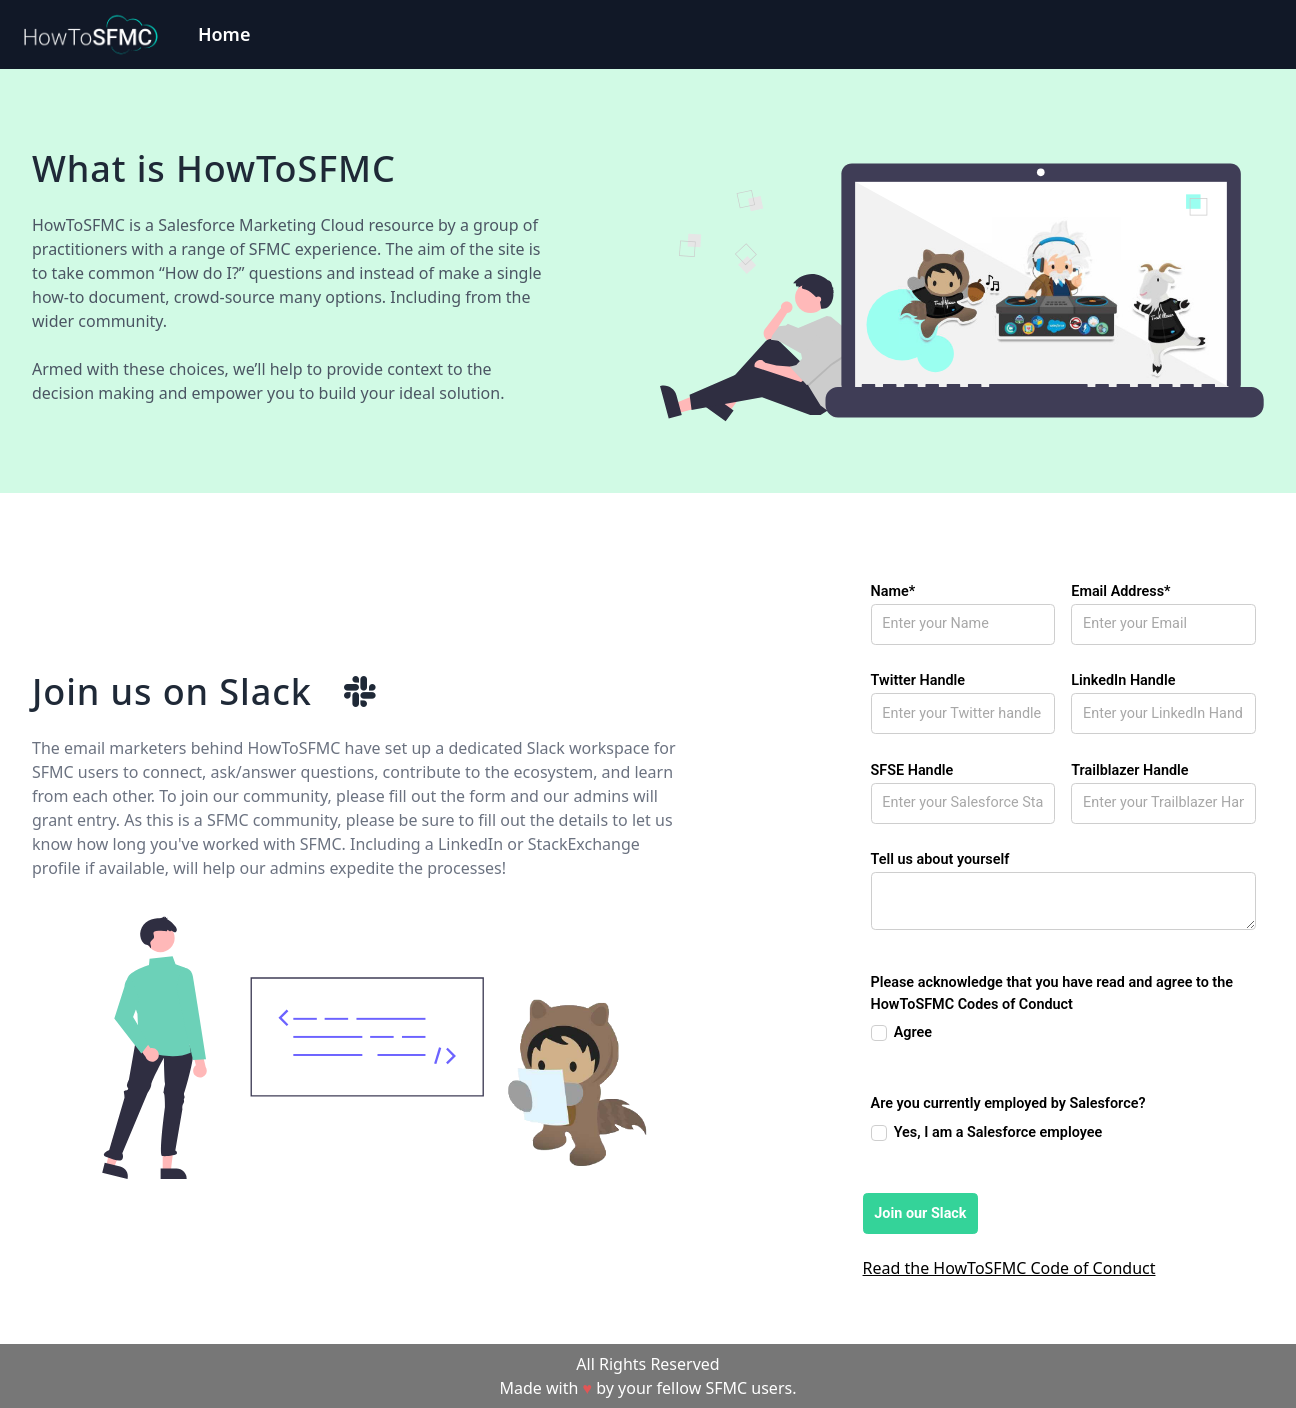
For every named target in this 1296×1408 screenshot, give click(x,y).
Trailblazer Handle (1129, 770)
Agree (913, 1032)
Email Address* (1120, 591)
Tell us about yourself (940, 859)
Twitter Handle (918, 680)
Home (224, 34)
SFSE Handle (912, 770)
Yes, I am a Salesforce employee (998, 1132)
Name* (893, 591)
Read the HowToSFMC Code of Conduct (1009, 1268)
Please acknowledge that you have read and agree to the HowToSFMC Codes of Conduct (1052, 993)
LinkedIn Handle (1123, 680)
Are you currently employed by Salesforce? (1008, 1103)
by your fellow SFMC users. (696, 1388)
